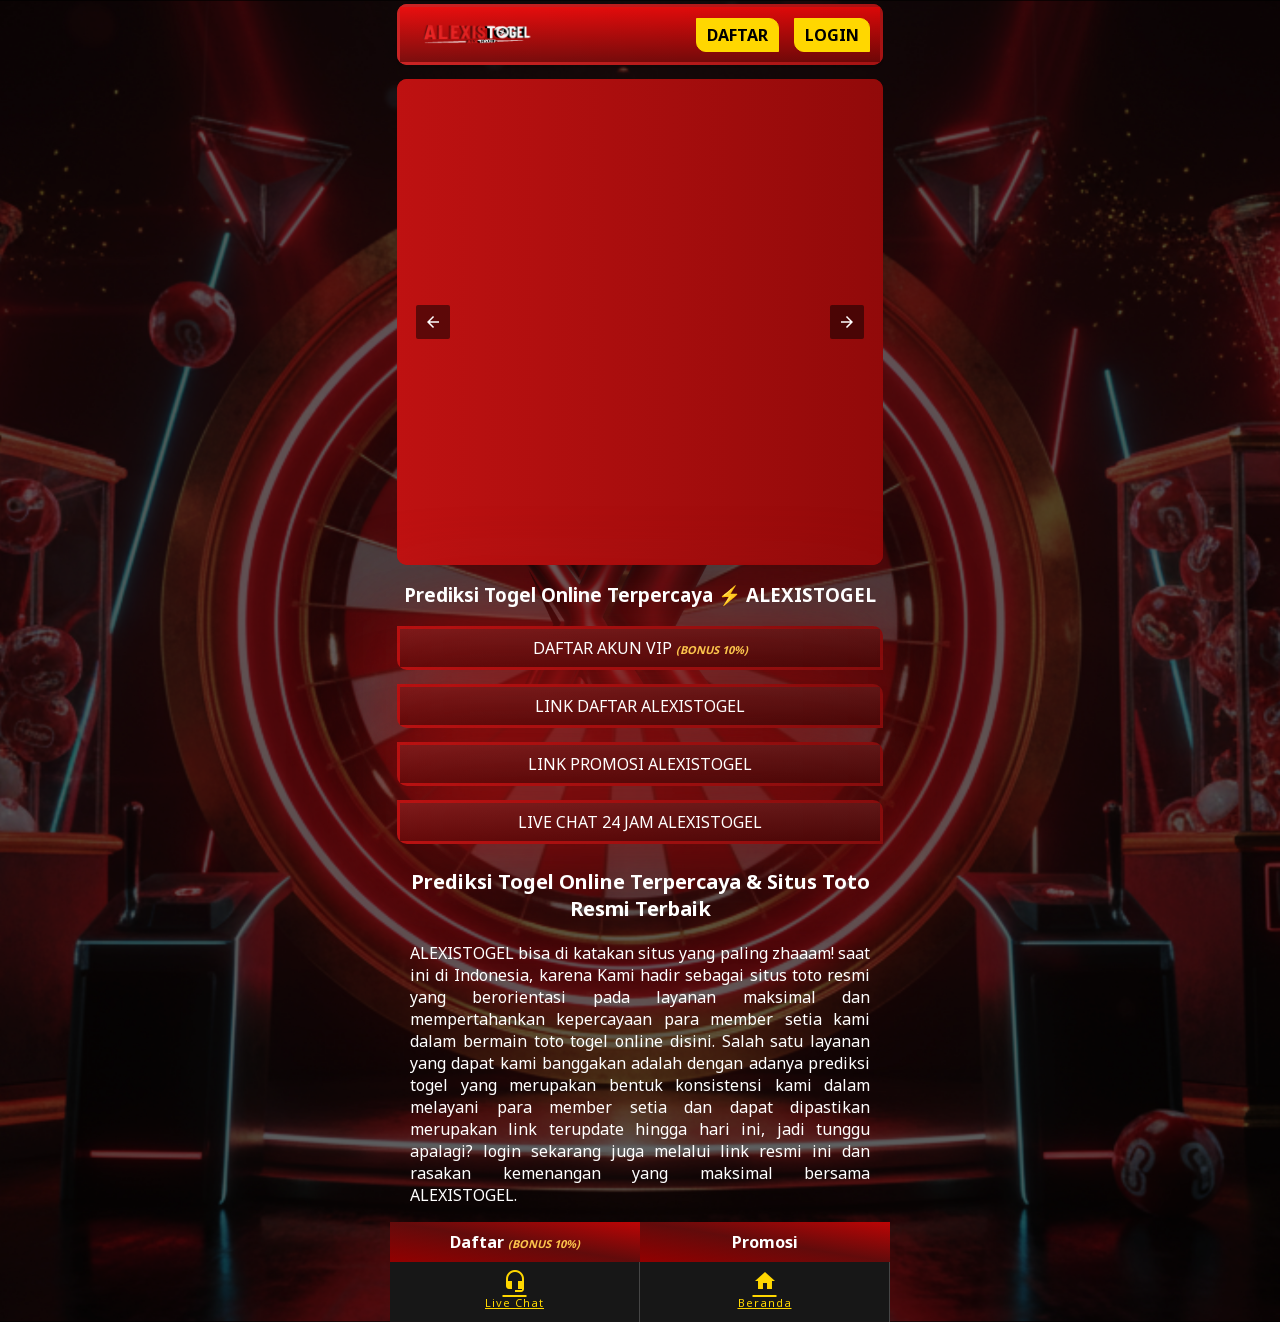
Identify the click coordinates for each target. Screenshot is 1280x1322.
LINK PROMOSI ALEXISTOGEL (640, 764)
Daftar (737, 35)
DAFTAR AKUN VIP (640, 648)
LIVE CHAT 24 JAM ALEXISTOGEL (640, 822)
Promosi (765, 1242)
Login (832, 35)
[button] (433, 322)
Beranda (764, 1289)
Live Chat (514, 1289)
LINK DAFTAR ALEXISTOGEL (640, 706)
